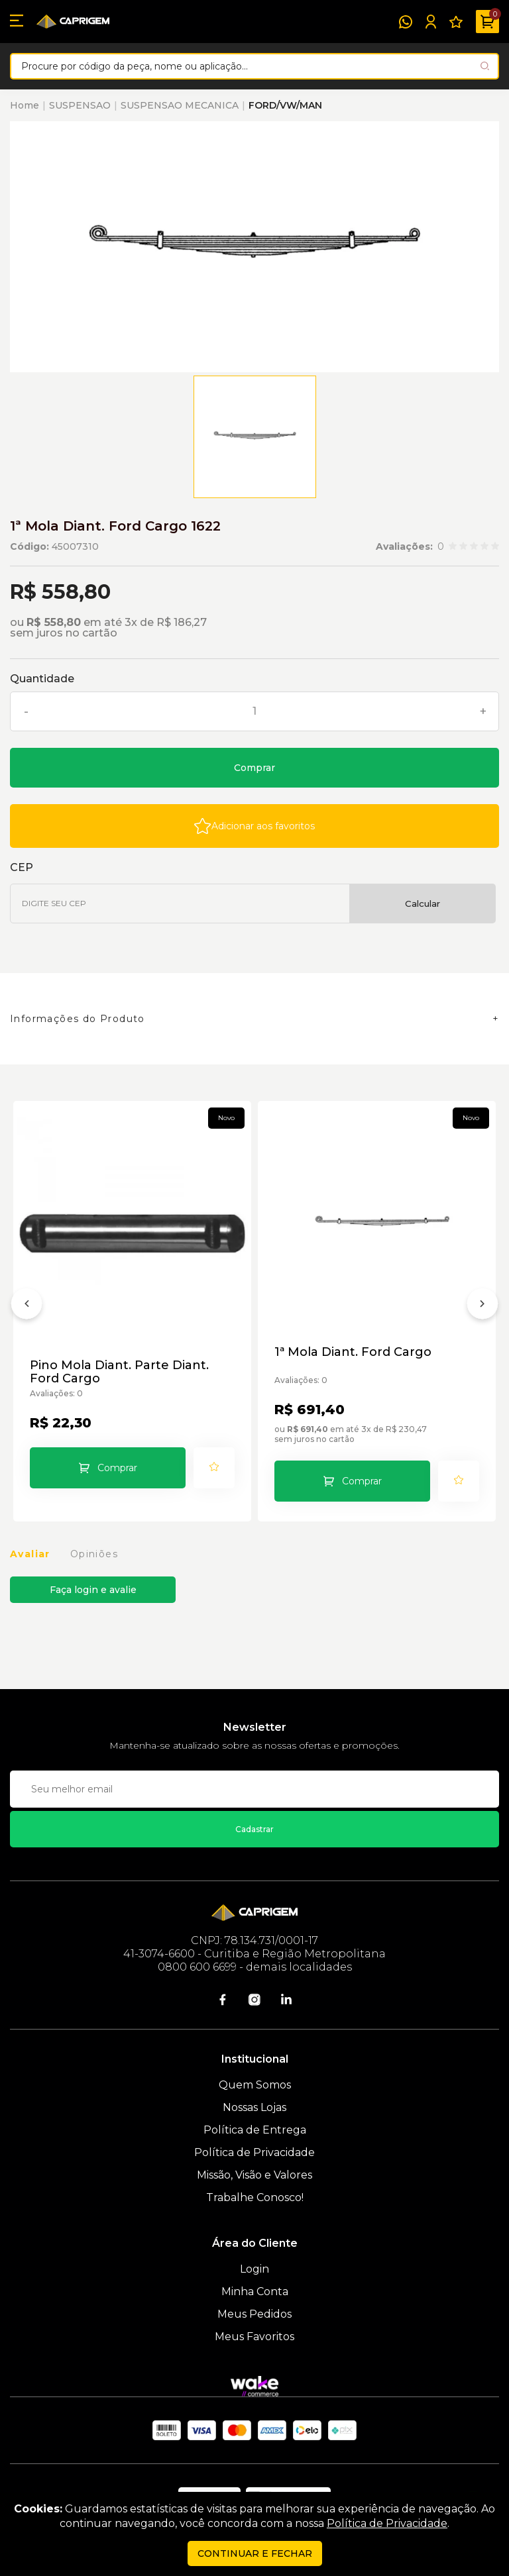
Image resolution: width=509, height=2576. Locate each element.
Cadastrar (254, 1829)
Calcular (422, 903)
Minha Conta (254, 2291)
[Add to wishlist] (254, 826)
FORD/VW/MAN (285, 105)
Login (254, 2269)
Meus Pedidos (254, 2314)
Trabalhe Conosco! (255, 2197)
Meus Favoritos (254, 2336)
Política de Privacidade (254, 2152)
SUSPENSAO (80, 105)
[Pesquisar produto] (485, 66)
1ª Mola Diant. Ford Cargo (352, 1352)
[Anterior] (26, 1306)
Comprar (254, 768)
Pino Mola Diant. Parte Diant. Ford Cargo (119, 1372)
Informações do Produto (77, 1019)
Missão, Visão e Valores (254, 2175)
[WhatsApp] (405, 21)
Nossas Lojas (254, 2107)
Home (24, 105)
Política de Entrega (254, 2130)
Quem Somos (255, 2085)
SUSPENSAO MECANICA (180, 105)
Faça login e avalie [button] (93, 1590)
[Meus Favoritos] (456, 22)
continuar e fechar (255, 2553)
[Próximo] (482, 1306)
